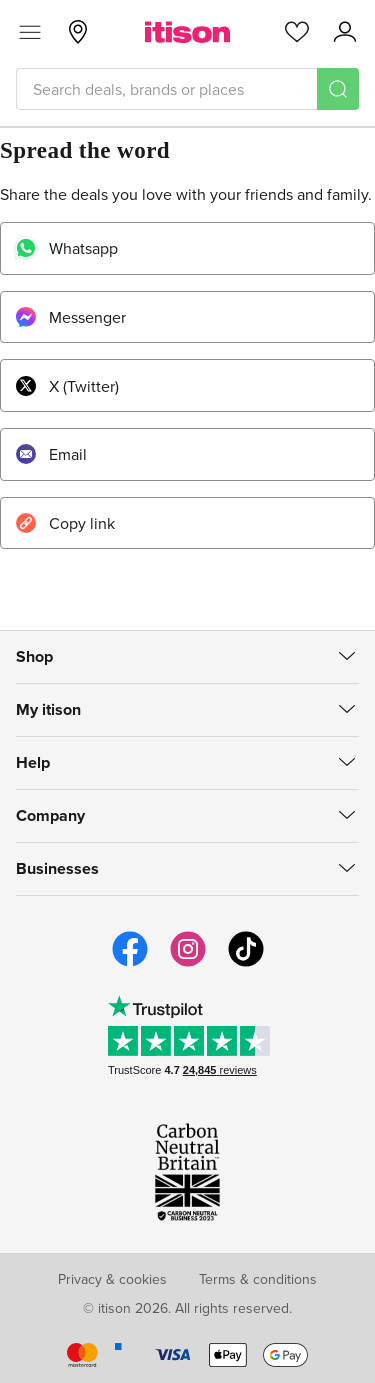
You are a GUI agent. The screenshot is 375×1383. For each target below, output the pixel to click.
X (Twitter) (66, 386)
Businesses (57, 868)
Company (50, 815)
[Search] (338, 89)
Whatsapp (66, 248)
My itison (48, 709)
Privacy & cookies (112, 1279)
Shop (34, 656)
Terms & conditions (258, 1279)
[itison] (187, 32)
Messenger (70, 317)
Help (33, 762)
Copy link (64, 523)
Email (50, 454)
